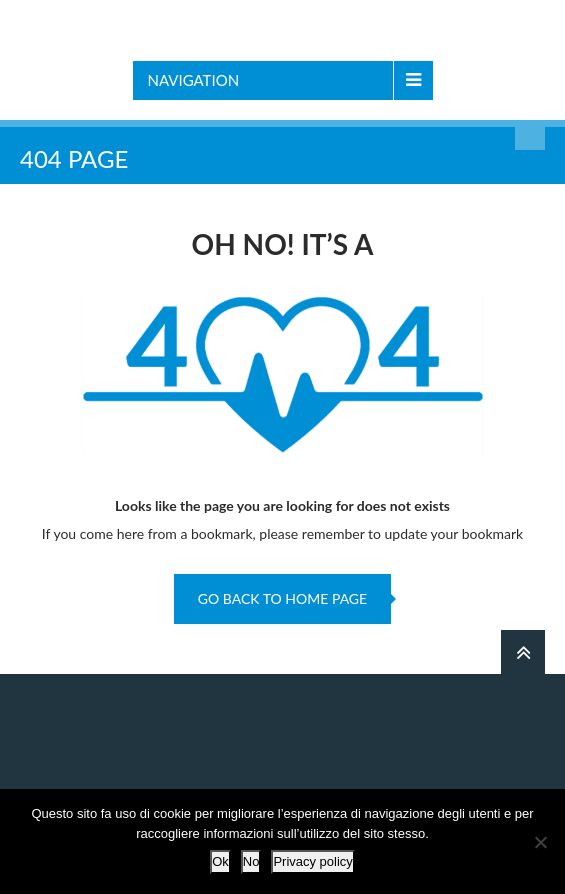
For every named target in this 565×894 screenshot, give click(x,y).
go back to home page (282, 598)
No (251, 861)
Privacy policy (312, 861)
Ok (220, 861)
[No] (540, 842)
